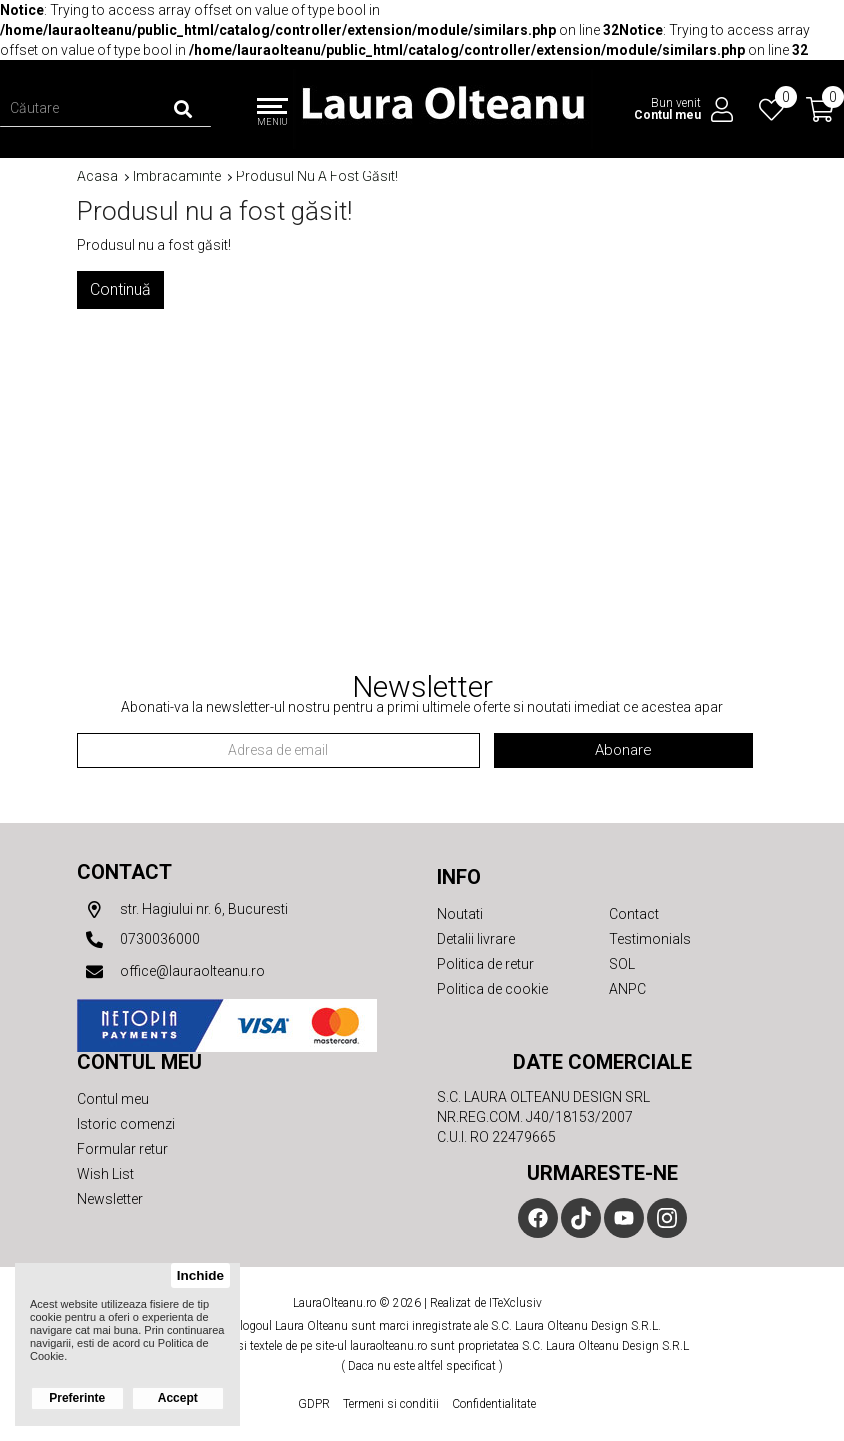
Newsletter (110, 1199)
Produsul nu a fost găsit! (317, 176)
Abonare (623, 750)
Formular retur (122, 1149)
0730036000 (138, 940)
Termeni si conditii (391, 1404)
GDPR (314, 1404)
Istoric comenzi (126, 1124)
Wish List (105, 1174)
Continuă (120, 289)
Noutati (460, 914)
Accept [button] (178, 1398)
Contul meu (113, 1099)
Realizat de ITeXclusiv (486, 1303)
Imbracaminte (177, 176)
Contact (124, 872)
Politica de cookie (492, 989)
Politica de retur (485, 964)
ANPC (627, 989)
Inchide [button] (200, 1275)
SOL (622, 964)
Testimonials (650, 939)
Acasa (97, 176)
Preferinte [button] (77, 1398)
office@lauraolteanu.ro (171, 972)
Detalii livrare (476, 939)
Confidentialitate (494, 1404)
